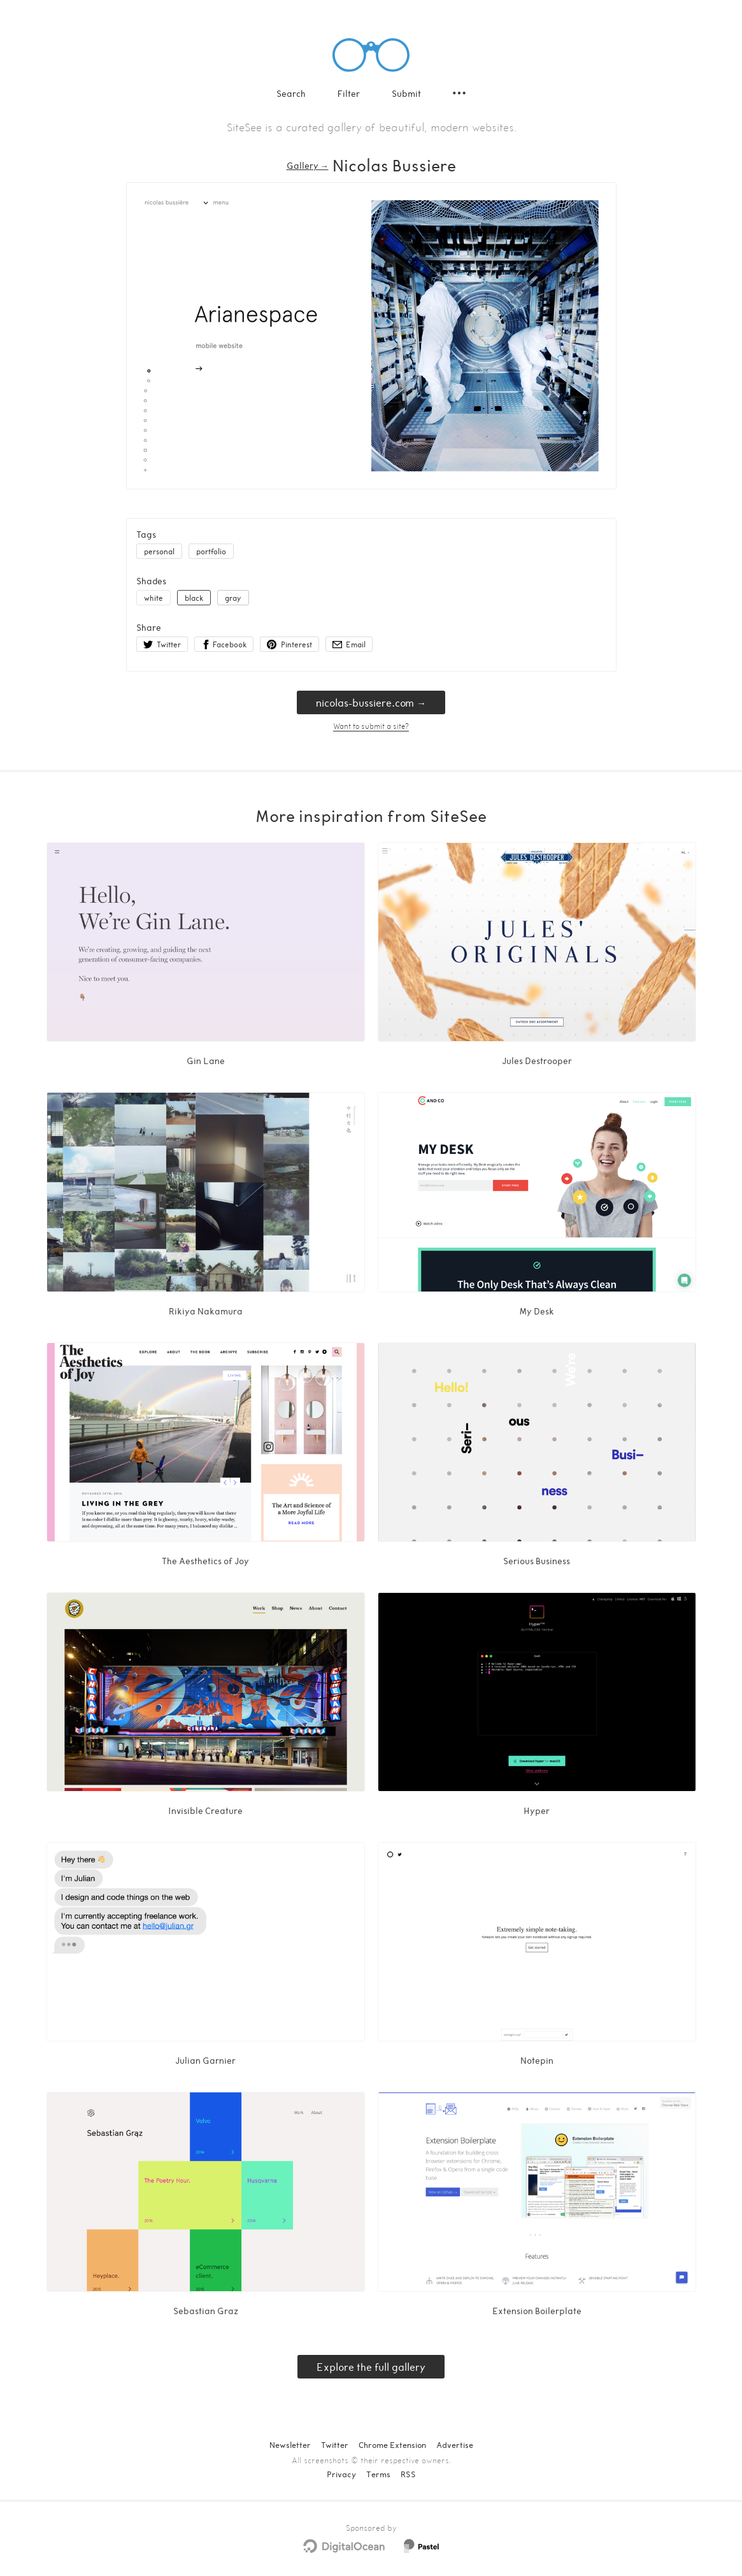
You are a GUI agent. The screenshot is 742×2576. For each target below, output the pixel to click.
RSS (408, 2474)
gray (233, 598)
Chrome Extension (392, 2444)
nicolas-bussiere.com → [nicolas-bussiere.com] (371, 702)
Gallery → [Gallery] (308, 165)
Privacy (341, 2474)
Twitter (334, 2444)
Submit (406, 93)
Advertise (454, 2444)
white (153, 598)
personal (159, 551)
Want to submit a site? (371, 726)
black (194, 598)
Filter (349, 93)
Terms (378, 2474)
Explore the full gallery (371, 2366)
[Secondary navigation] (459, 93)
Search (291, 93)
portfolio (211, 551)
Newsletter (290, 2444)
